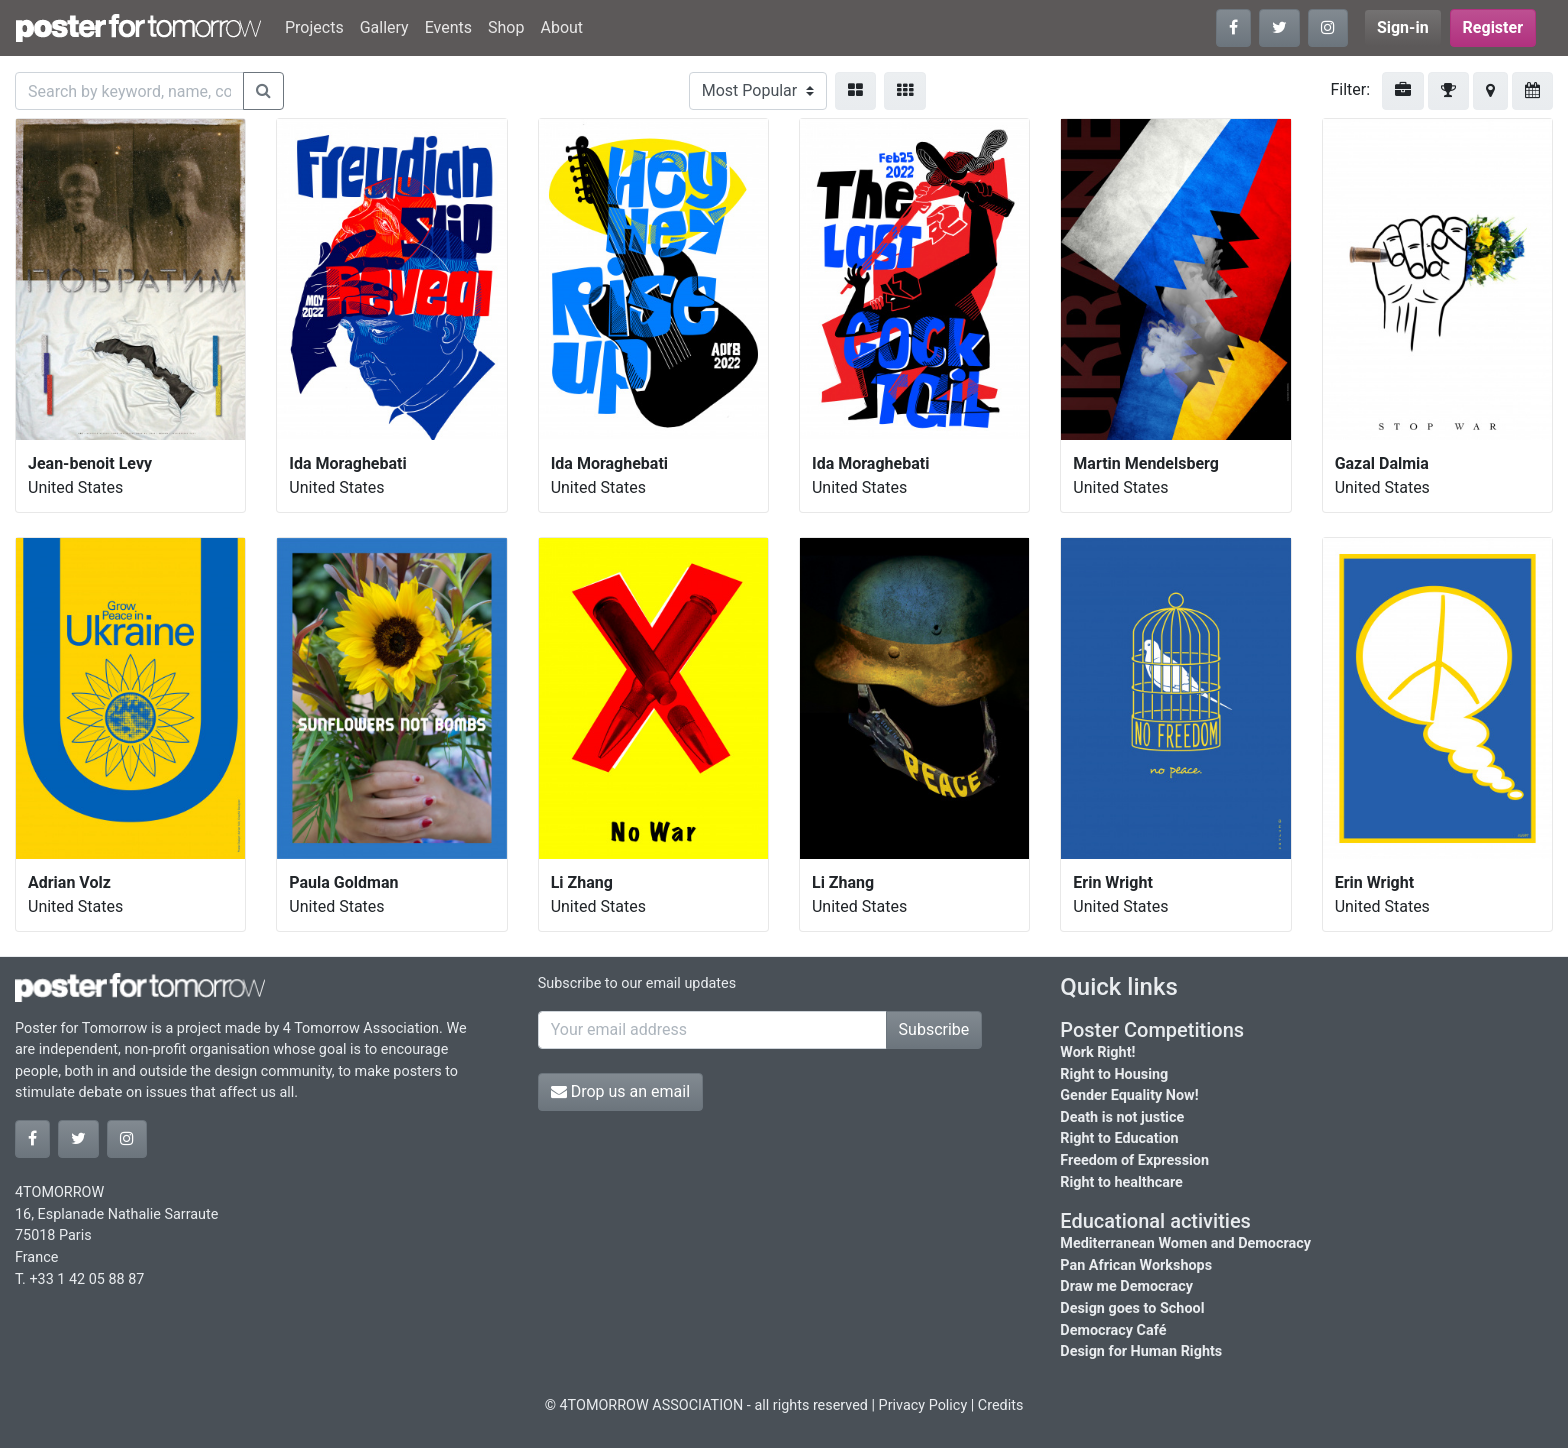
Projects (314, 27)
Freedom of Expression (1134, 1160)
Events (448, 27)
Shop (506, 27)
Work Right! (1097, 1052)
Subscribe (934, 1029)
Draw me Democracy (1126, 1286)
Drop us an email (620, 1091)
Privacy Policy (923, 1405)
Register (1493, 27)
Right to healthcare (1121, 1182)
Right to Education (1119, 1138)
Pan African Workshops (1136, 1265)
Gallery (384, 27)
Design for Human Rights (1141, 1351)
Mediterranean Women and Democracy (1185, 1243)
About (561, 27)
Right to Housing (1114, 1074)
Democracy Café (1113, 1330)
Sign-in (1403, 27)
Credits (1001, 1405)
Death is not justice (1122, 1117)
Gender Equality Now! (1129, 1095)
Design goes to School (1132, 1308)
